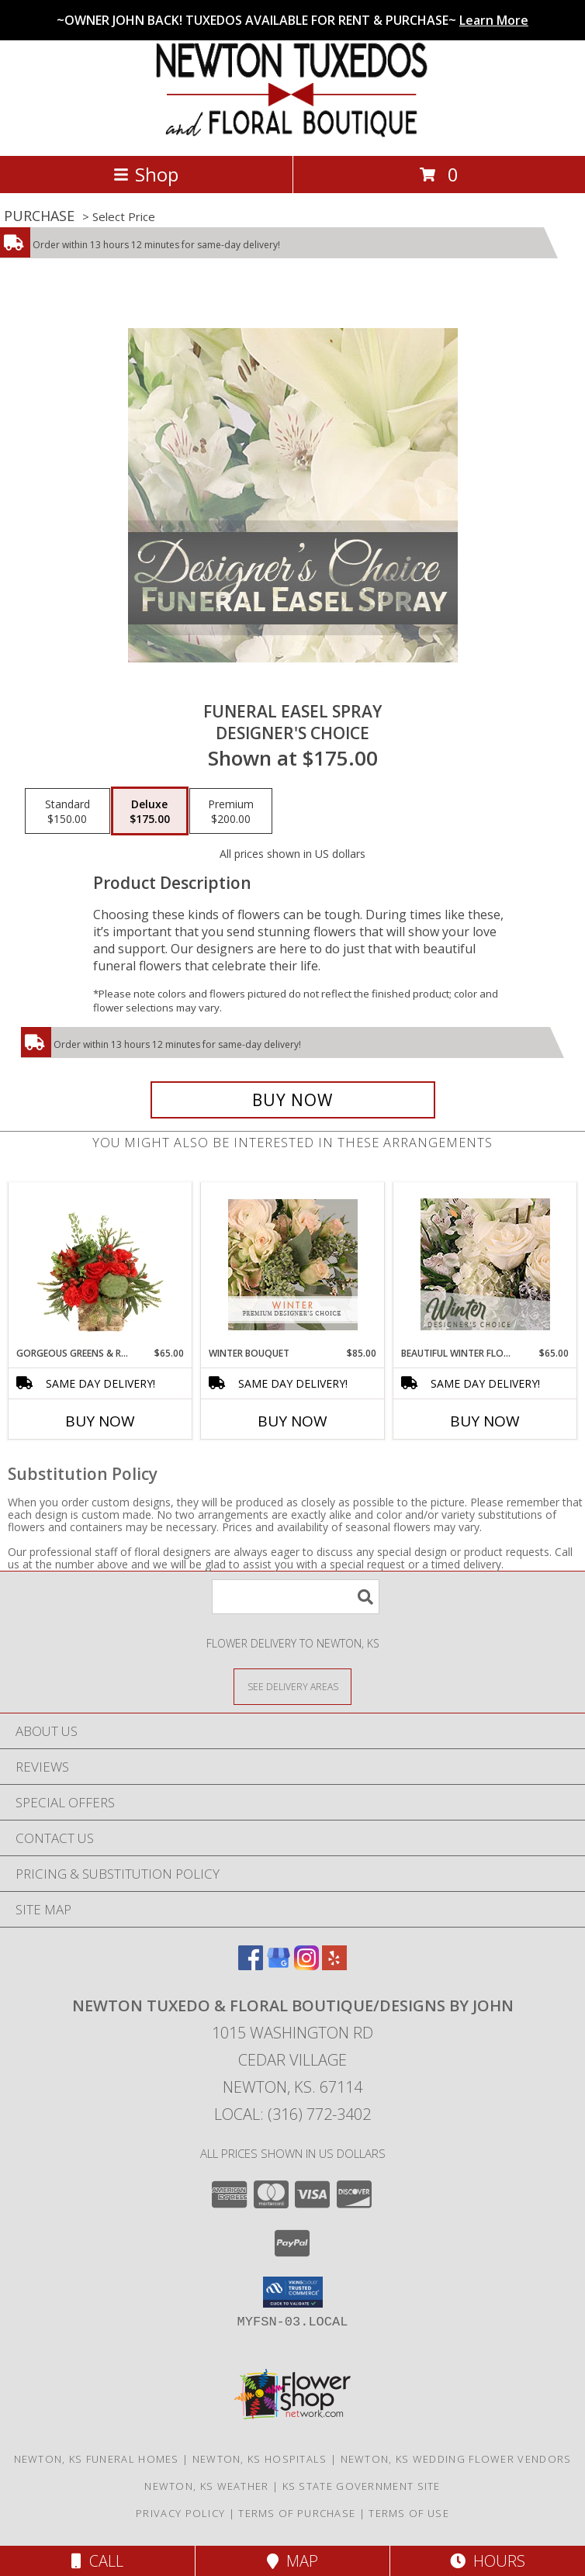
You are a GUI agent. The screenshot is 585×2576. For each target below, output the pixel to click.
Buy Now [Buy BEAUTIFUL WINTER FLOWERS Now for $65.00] (485, 1421)
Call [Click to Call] (97, 2560)
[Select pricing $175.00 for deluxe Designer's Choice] (149, 811)
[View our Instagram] (306, 1965)
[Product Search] (295, 1596)
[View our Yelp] (334, 1965)
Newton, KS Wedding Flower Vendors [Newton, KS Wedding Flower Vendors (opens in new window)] (456, 2459)
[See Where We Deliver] (292, 1686)
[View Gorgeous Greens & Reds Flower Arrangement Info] (100, 1264)
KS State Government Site (361, 2486)
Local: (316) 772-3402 (292, 2114)
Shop (145, 174)
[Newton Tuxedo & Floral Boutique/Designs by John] (293, 133)
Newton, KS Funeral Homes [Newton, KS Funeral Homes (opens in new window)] (96, 2459)
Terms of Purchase (296, 2513)
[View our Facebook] (250, 1965)
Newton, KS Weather (206, 2486)
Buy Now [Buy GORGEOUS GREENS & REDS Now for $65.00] (100, 1421)
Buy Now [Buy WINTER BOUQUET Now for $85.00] (292, 1421)
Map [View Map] (292, 2560)
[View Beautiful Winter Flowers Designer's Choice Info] (485, 1264)
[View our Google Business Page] (278, 1965)
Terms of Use (409, 2513)
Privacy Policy (180, 2513)
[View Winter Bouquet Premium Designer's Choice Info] (293, 1264)
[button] (293, 2292)
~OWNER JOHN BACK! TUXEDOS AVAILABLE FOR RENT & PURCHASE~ (292, 20)
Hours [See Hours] (487, 2560)
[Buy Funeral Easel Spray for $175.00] (293, 1100)
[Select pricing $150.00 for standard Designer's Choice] (67, 811)
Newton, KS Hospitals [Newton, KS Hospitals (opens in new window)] (259, 2459)
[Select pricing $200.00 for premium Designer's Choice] (231, 811)
